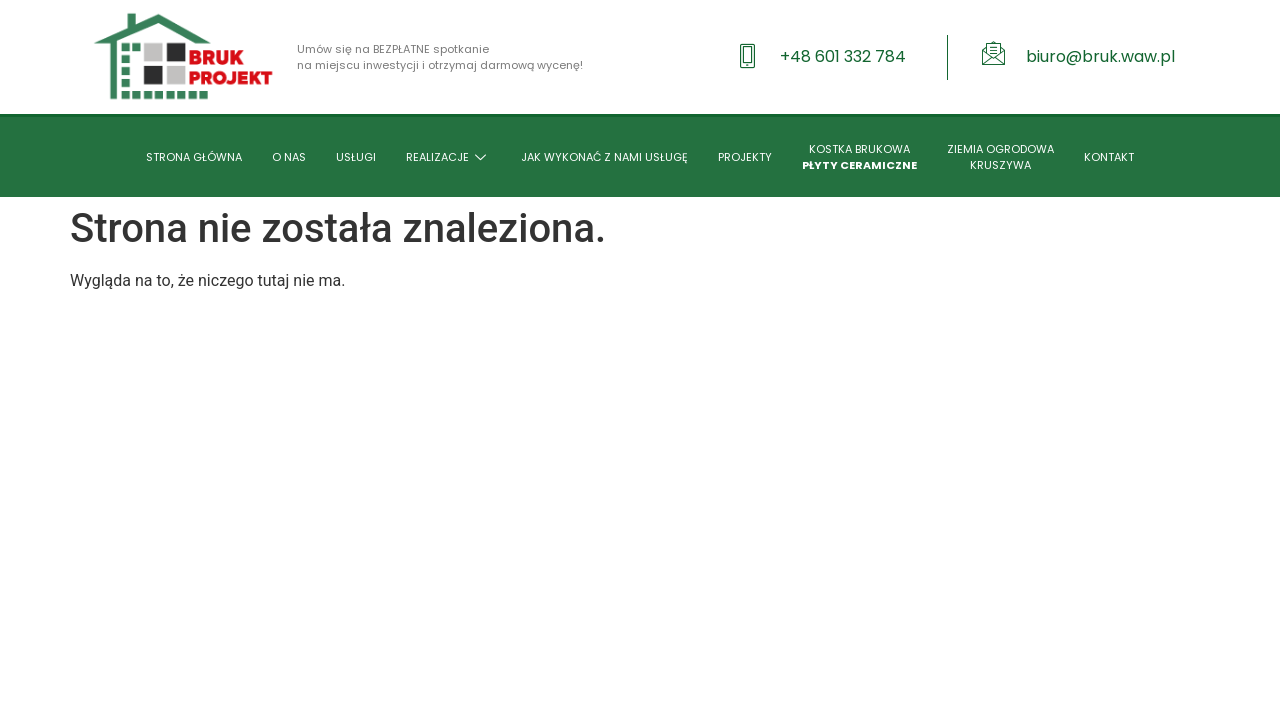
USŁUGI (356, 157)
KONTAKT (1109, 157)
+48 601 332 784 (843, 56)
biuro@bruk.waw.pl (1100, 56)
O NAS (289, 157)
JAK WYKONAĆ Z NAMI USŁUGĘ (604, 157)
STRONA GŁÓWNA (194, 157)
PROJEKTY (745, 157)
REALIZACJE (448, 157)
